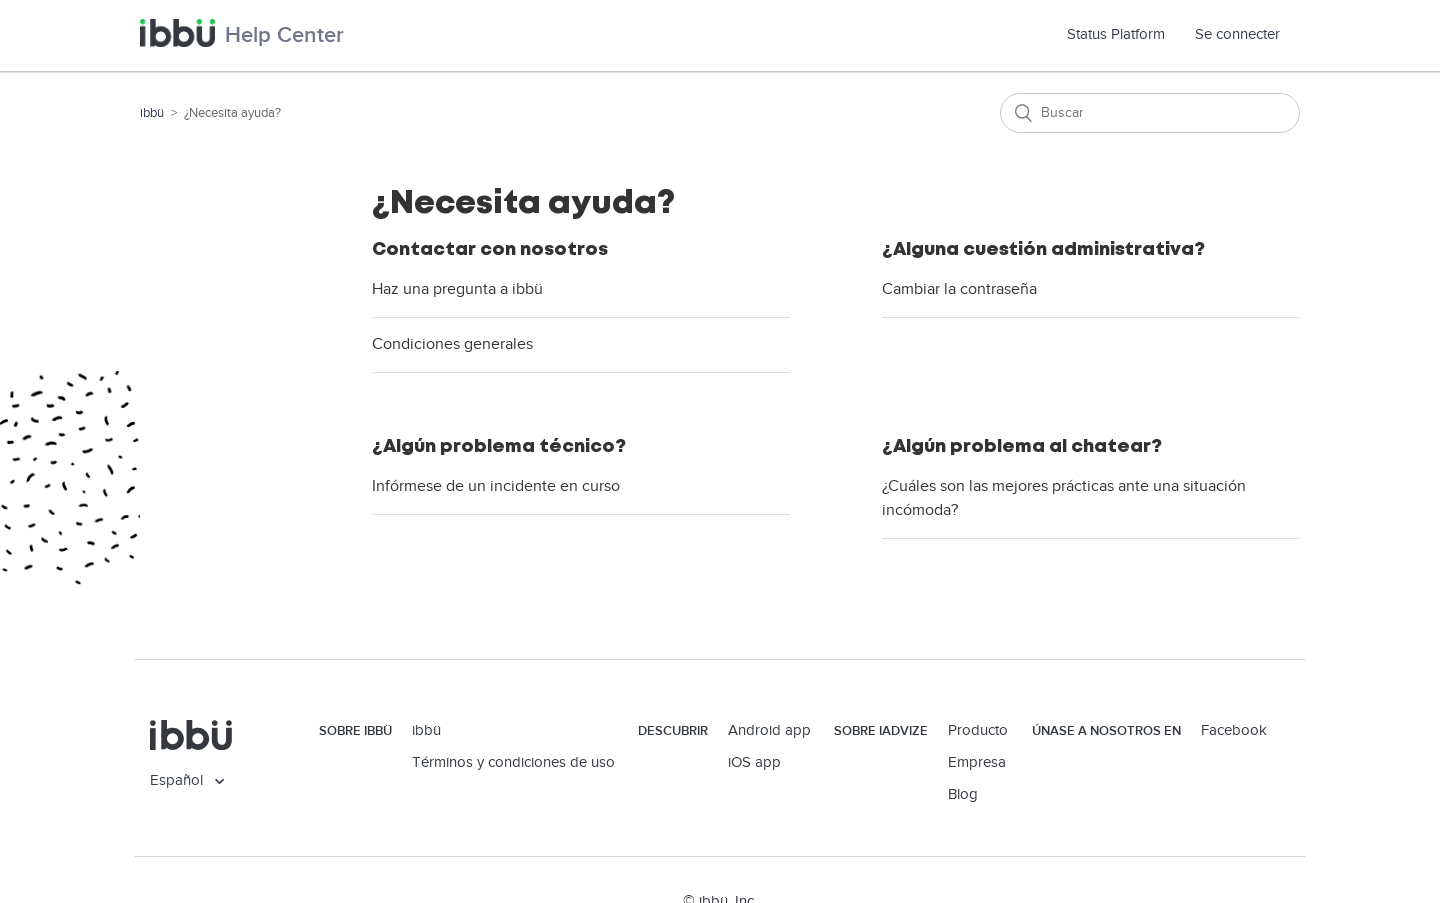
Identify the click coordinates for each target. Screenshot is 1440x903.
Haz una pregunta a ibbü (457, 289)
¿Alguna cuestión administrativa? (1043, 249)
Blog (963, 794)
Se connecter (1237, 34)
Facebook (1234, 730)
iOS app (754, 762)
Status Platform (1123, 34)
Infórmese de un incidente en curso (496, 486)
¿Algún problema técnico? (499, 446)
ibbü (152, 113)
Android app (769, 730)
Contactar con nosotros (490, 249)
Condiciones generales (452, 344)
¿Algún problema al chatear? (1022, 446)
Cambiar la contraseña (959, 289)
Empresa (977, 762)
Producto (978, 730)
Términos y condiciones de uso (513, 762)
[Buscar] (1150, 113)
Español (178, 780)
